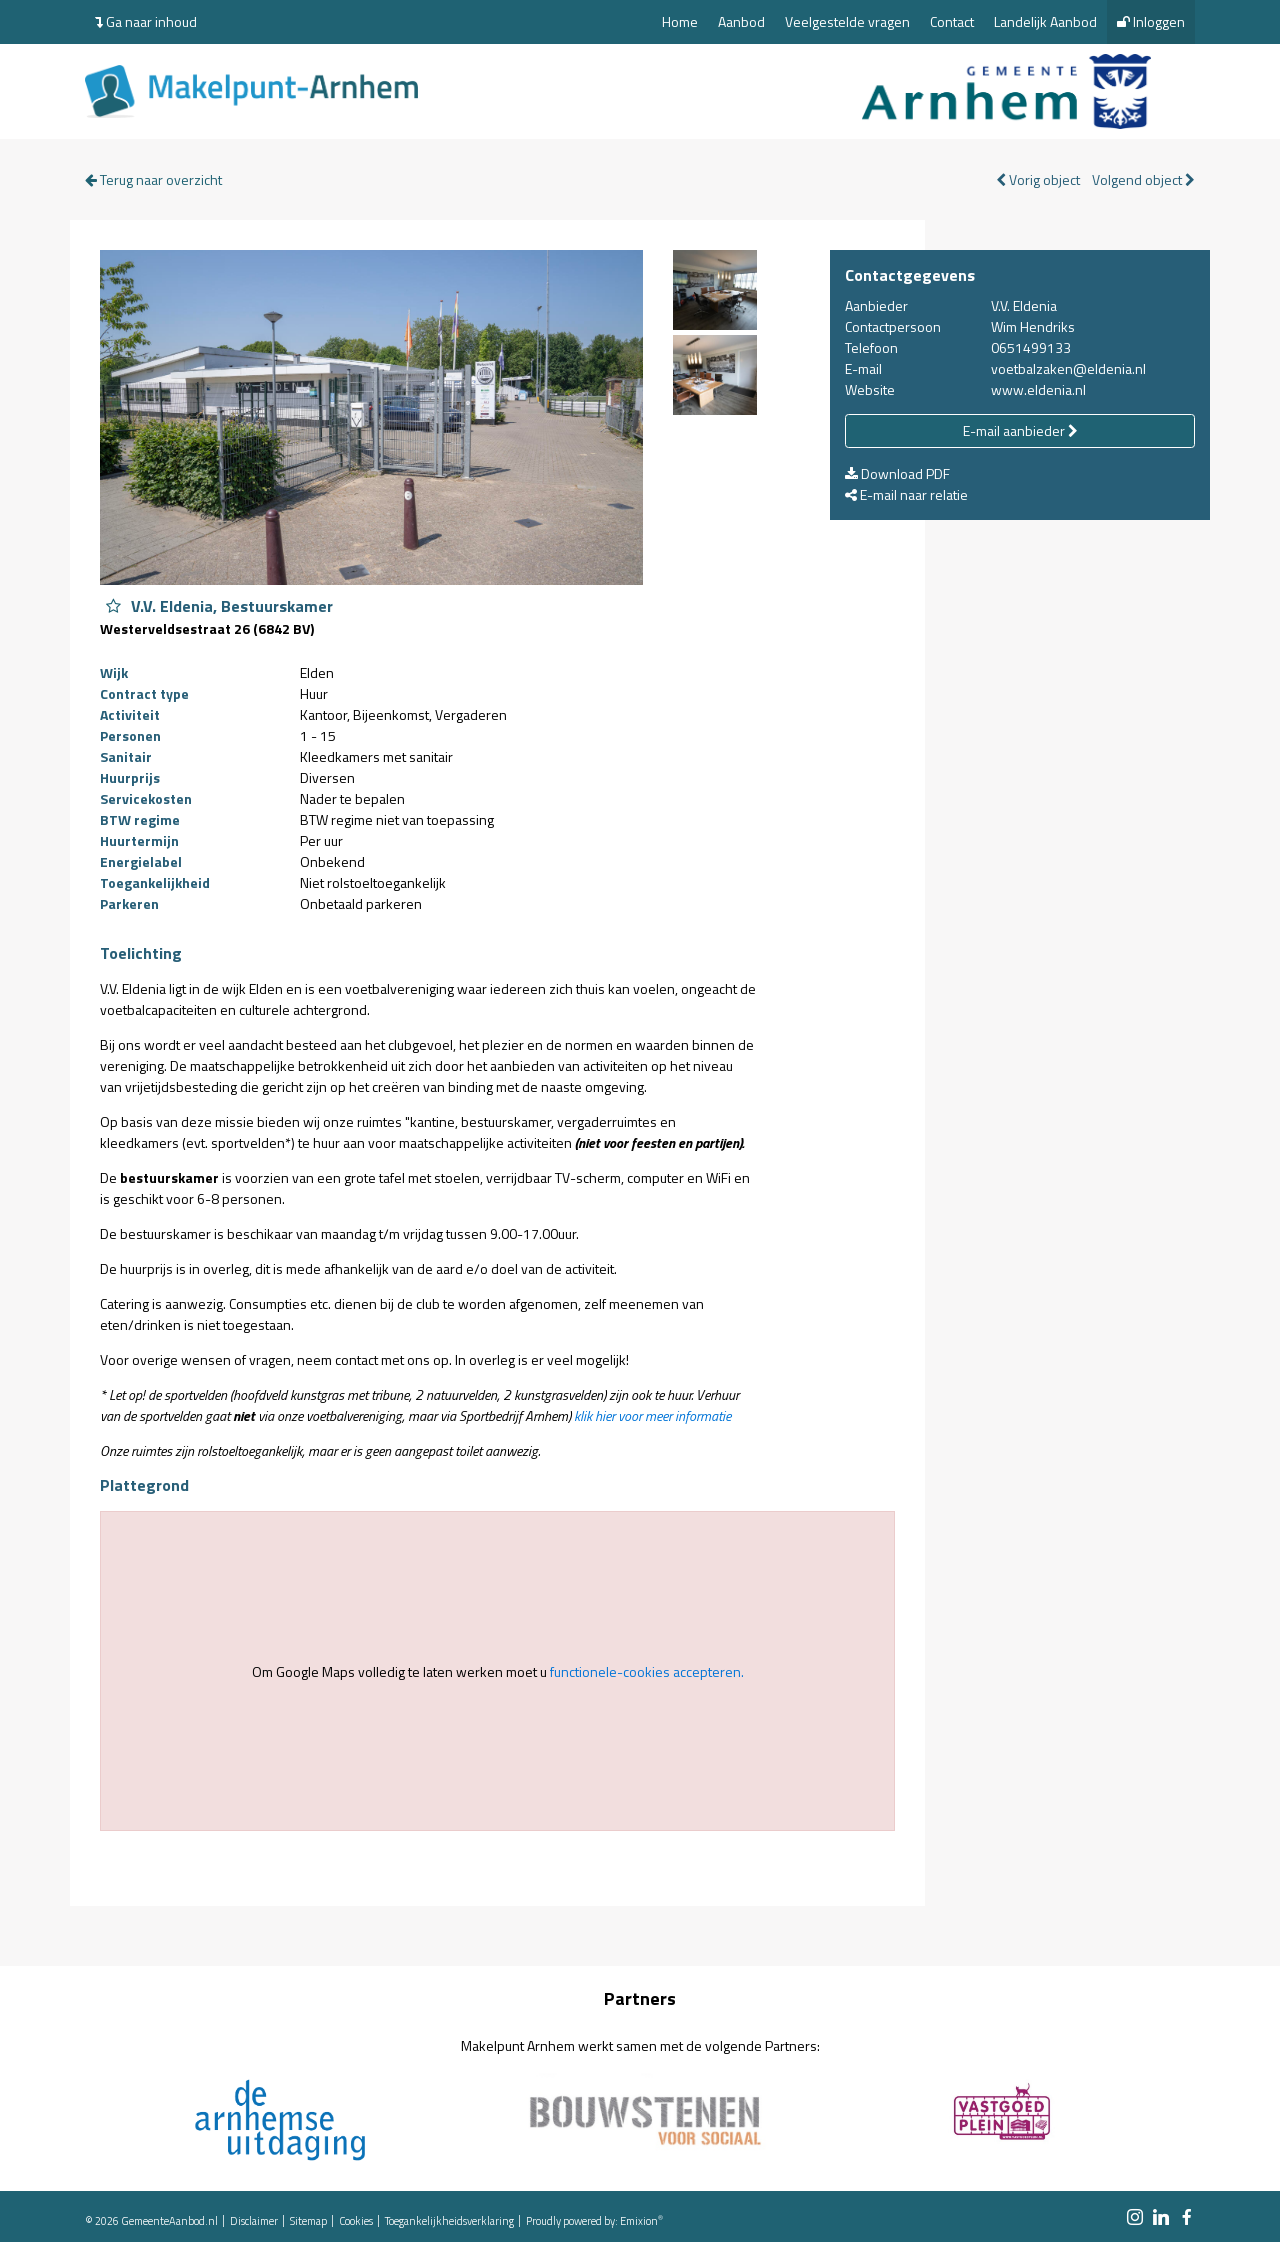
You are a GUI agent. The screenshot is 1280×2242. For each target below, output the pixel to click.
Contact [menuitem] (952, 21)
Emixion (639, 2221)
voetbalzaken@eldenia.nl (1068, 368)
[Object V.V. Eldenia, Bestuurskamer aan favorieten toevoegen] (113, 606)
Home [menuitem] (680, 21)
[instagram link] (1135, 2218)
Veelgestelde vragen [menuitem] (847, 21)
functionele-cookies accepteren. (647, 1671)
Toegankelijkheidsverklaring (449, 2221)
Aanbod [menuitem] (741, 21)
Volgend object (1143, 179)
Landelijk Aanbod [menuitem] (1045, 21)
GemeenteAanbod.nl (169, 2221)
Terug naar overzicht (153, 179)
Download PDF (897, 473)
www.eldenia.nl (1038, 389)
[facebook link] (1187, 2218)
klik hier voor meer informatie (652, 1415)
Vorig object (1038, 179)
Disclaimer (254, 2221)
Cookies (356, 2221)
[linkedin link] (1161, 2218)
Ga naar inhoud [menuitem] (146, 21)
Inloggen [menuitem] (1151, 21)
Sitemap (308, 2221)
